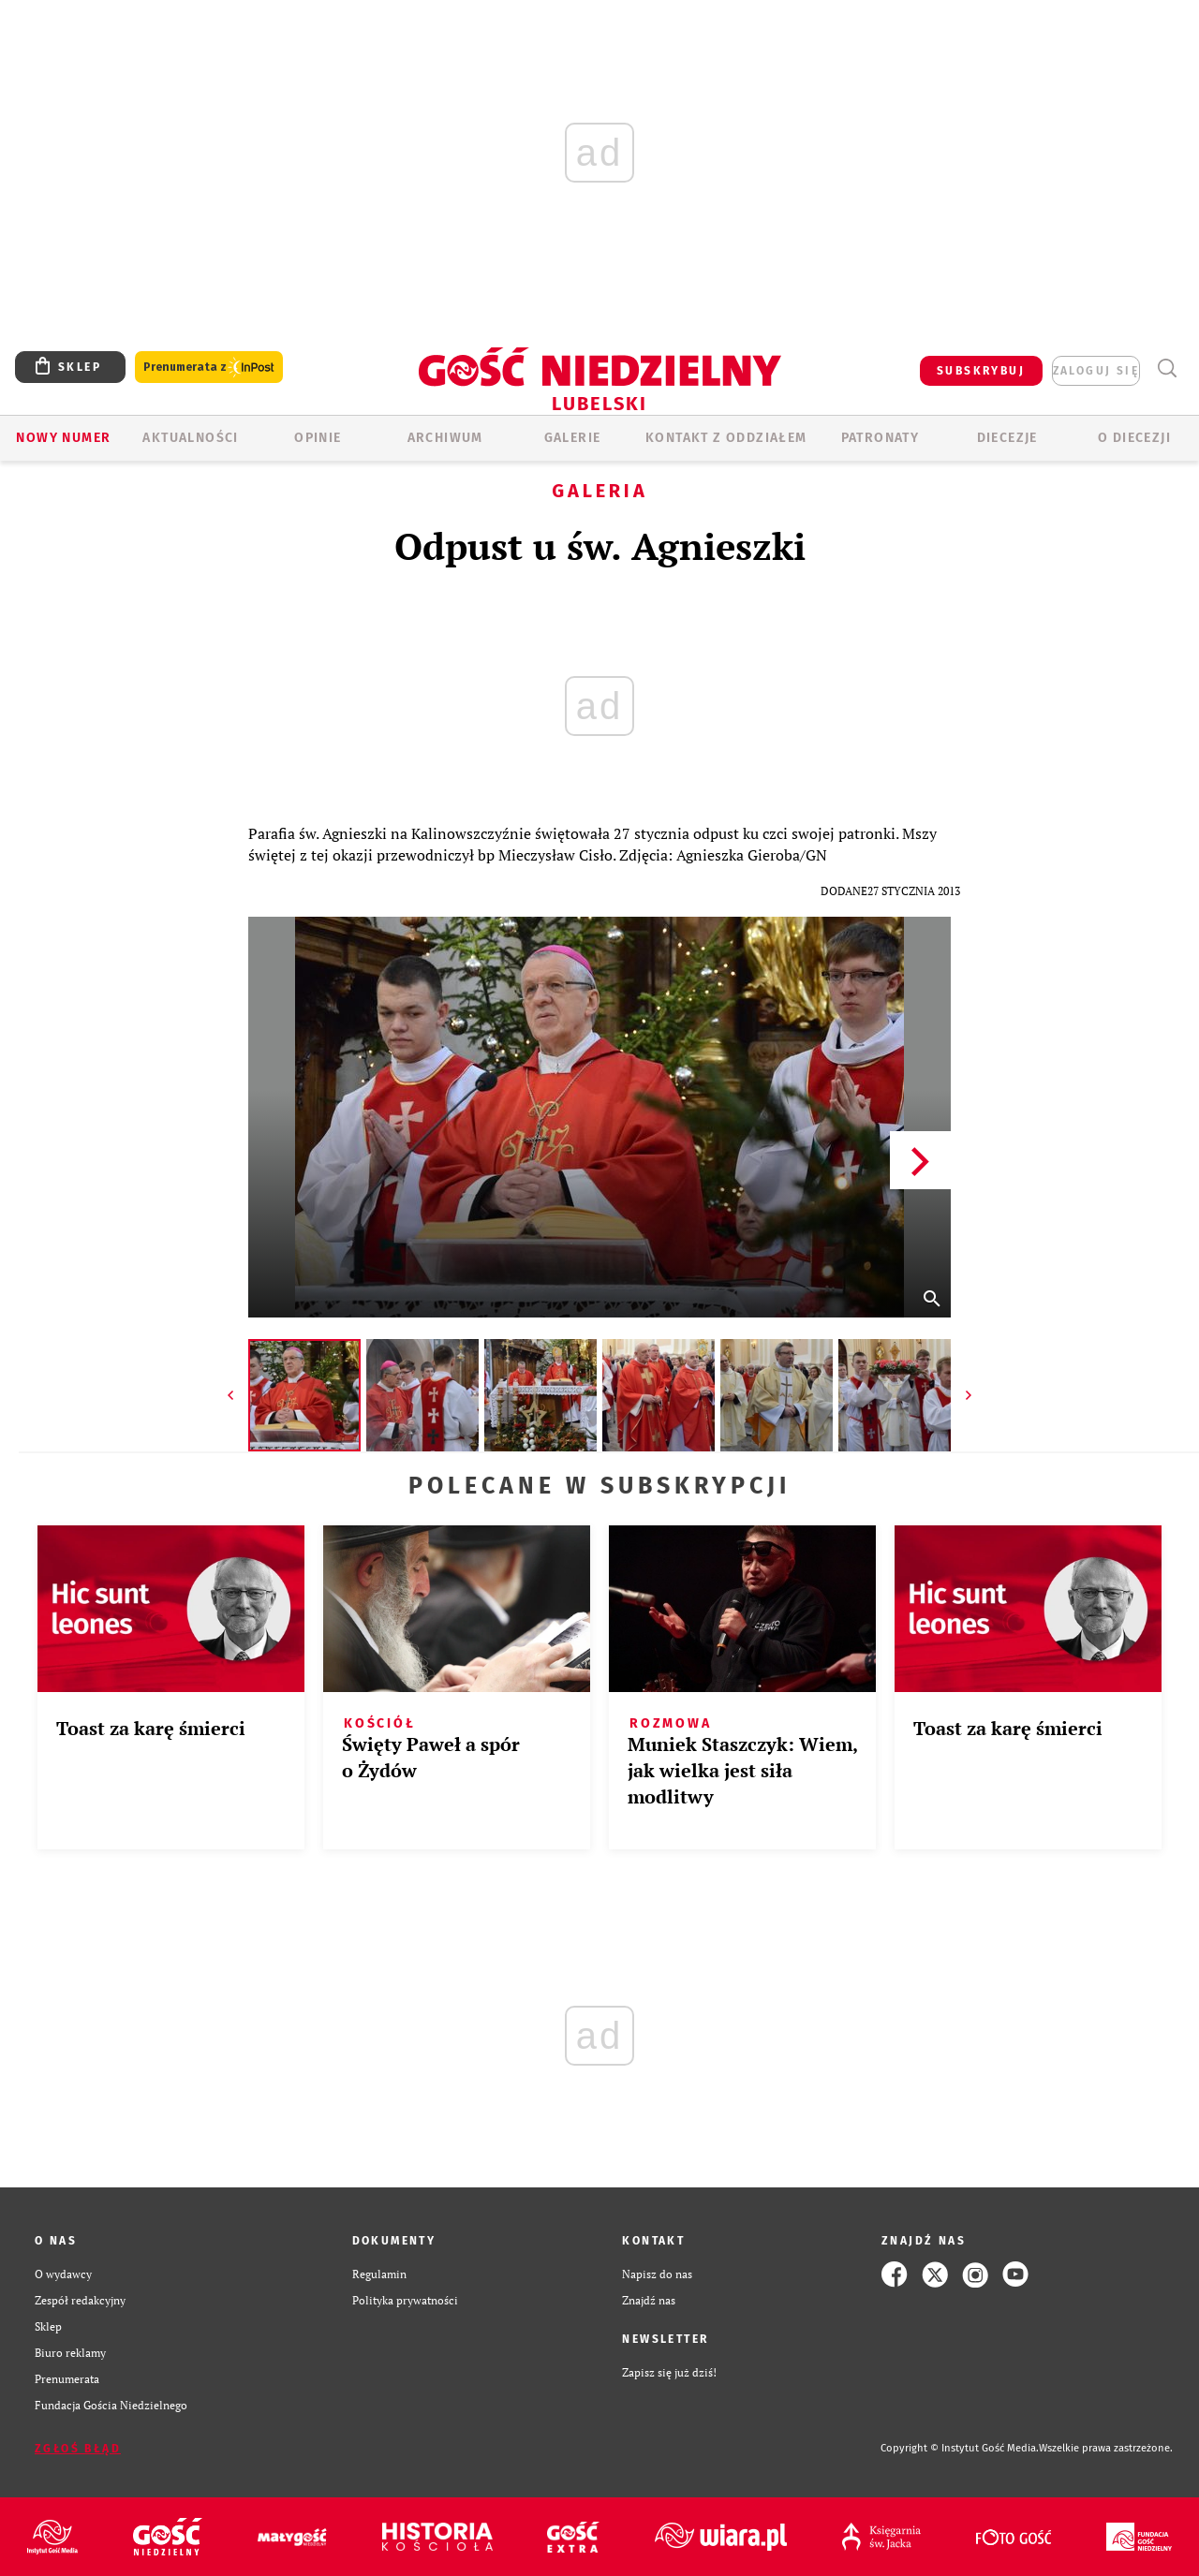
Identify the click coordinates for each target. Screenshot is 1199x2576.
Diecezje (1007, 438)
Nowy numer (63, 438)
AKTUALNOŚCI (190, 438)
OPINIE (317, 438)
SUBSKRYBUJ (981, 370)
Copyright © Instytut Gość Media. (960, 2448)
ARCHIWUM (445, 438)
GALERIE (572, 438)
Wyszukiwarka (1166, 368)
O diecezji (1134, 438)
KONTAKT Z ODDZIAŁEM (726, 438)
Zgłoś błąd (78, 2448)
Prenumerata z (208, 367)
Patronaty (880, 438)
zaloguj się (1096, 370)
